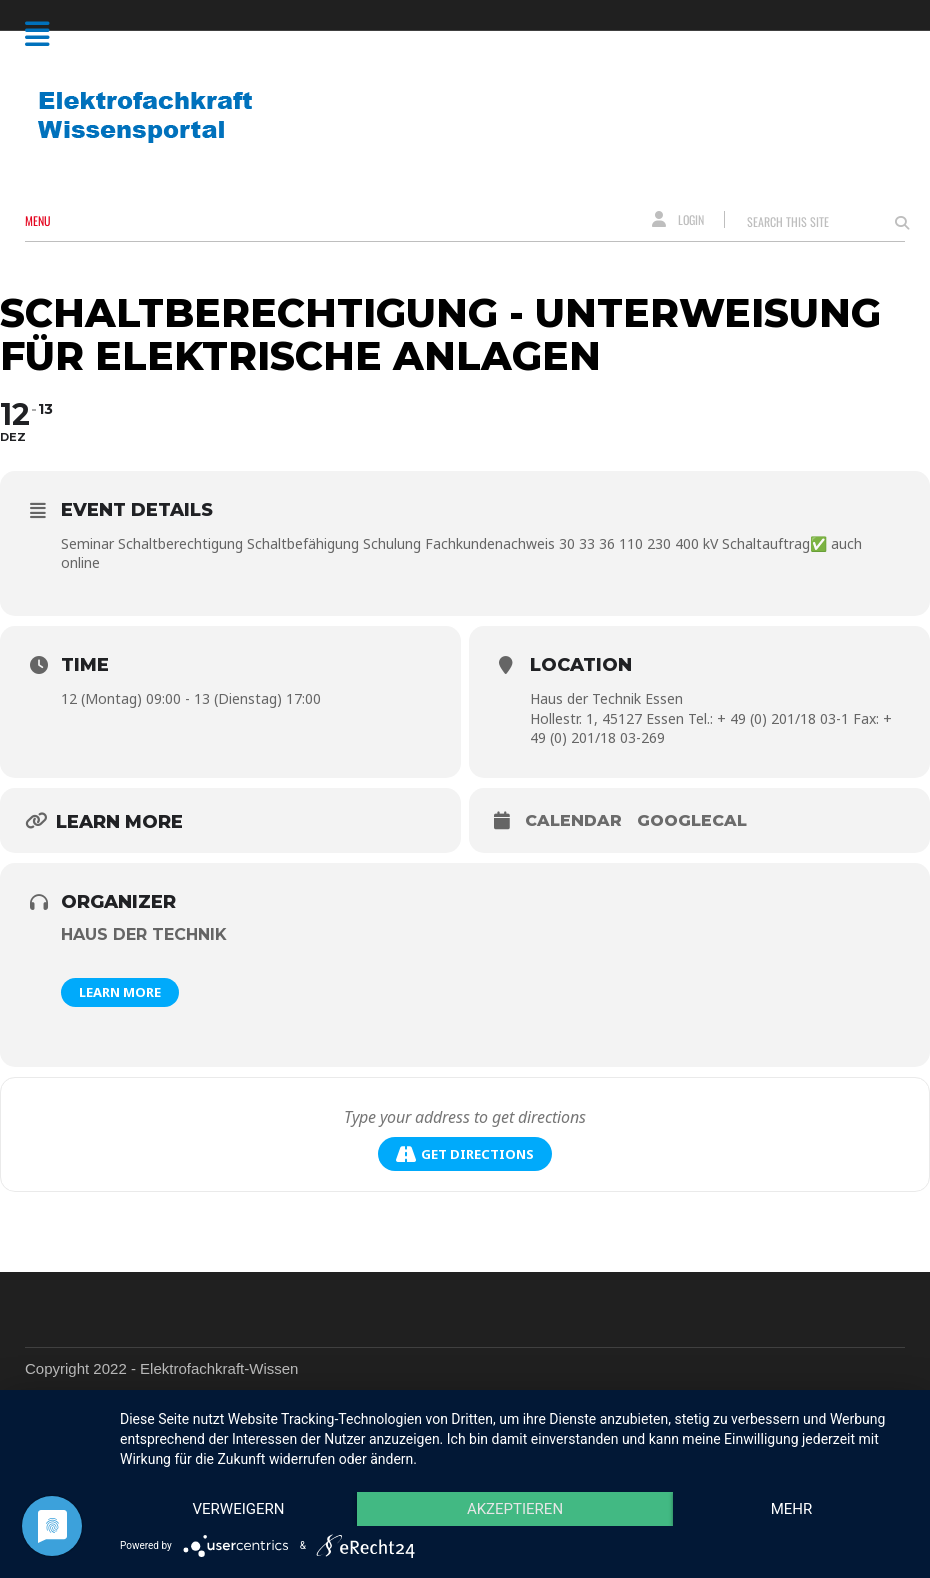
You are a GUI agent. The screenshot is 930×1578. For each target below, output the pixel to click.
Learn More (120, 992)
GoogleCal (692, 820)
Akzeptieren (515, 1509)
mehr (792, 1509)
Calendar (573, 820)
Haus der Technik (144, 934)
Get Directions (465, 1154)
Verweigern (239, 1509)
